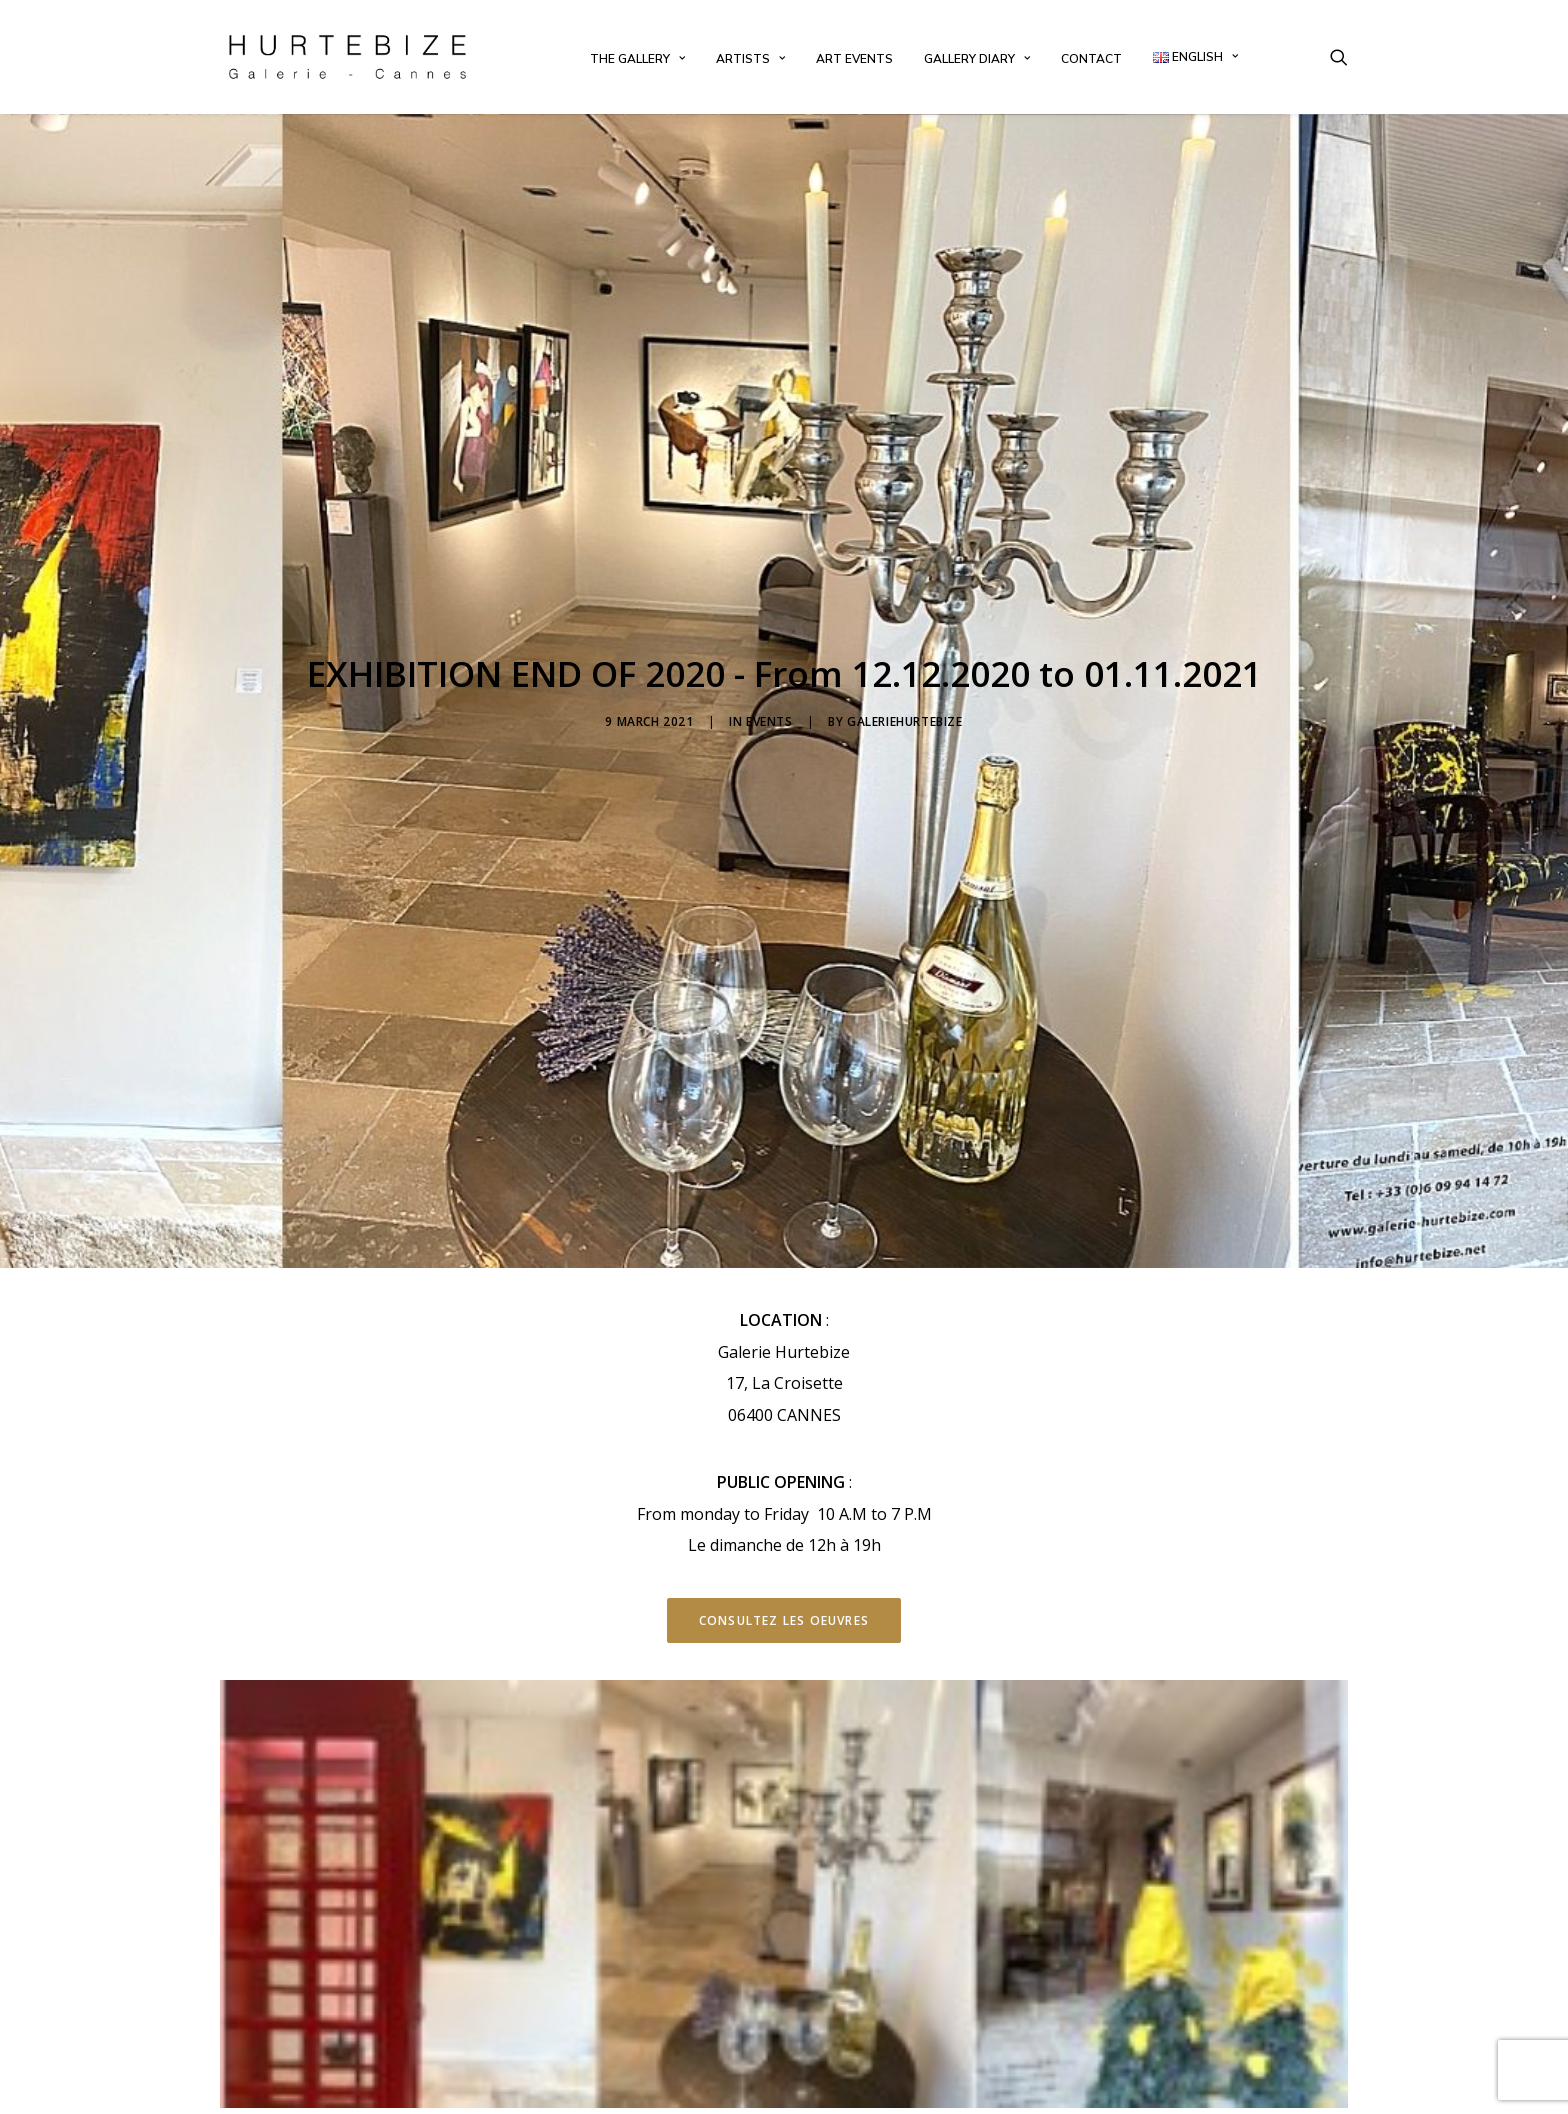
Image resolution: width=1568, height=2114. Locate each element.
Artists (750, 59)
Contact (1091, 59)
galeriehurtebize (905, 668)
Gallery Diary (977, 59)
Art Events (854, 59)
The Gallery (637, 59)
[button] (1339, 57)
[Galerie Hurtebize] (347, 57)
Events (769, 668)
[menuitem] (637, 59)
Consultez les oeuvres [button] (784, 1514)
